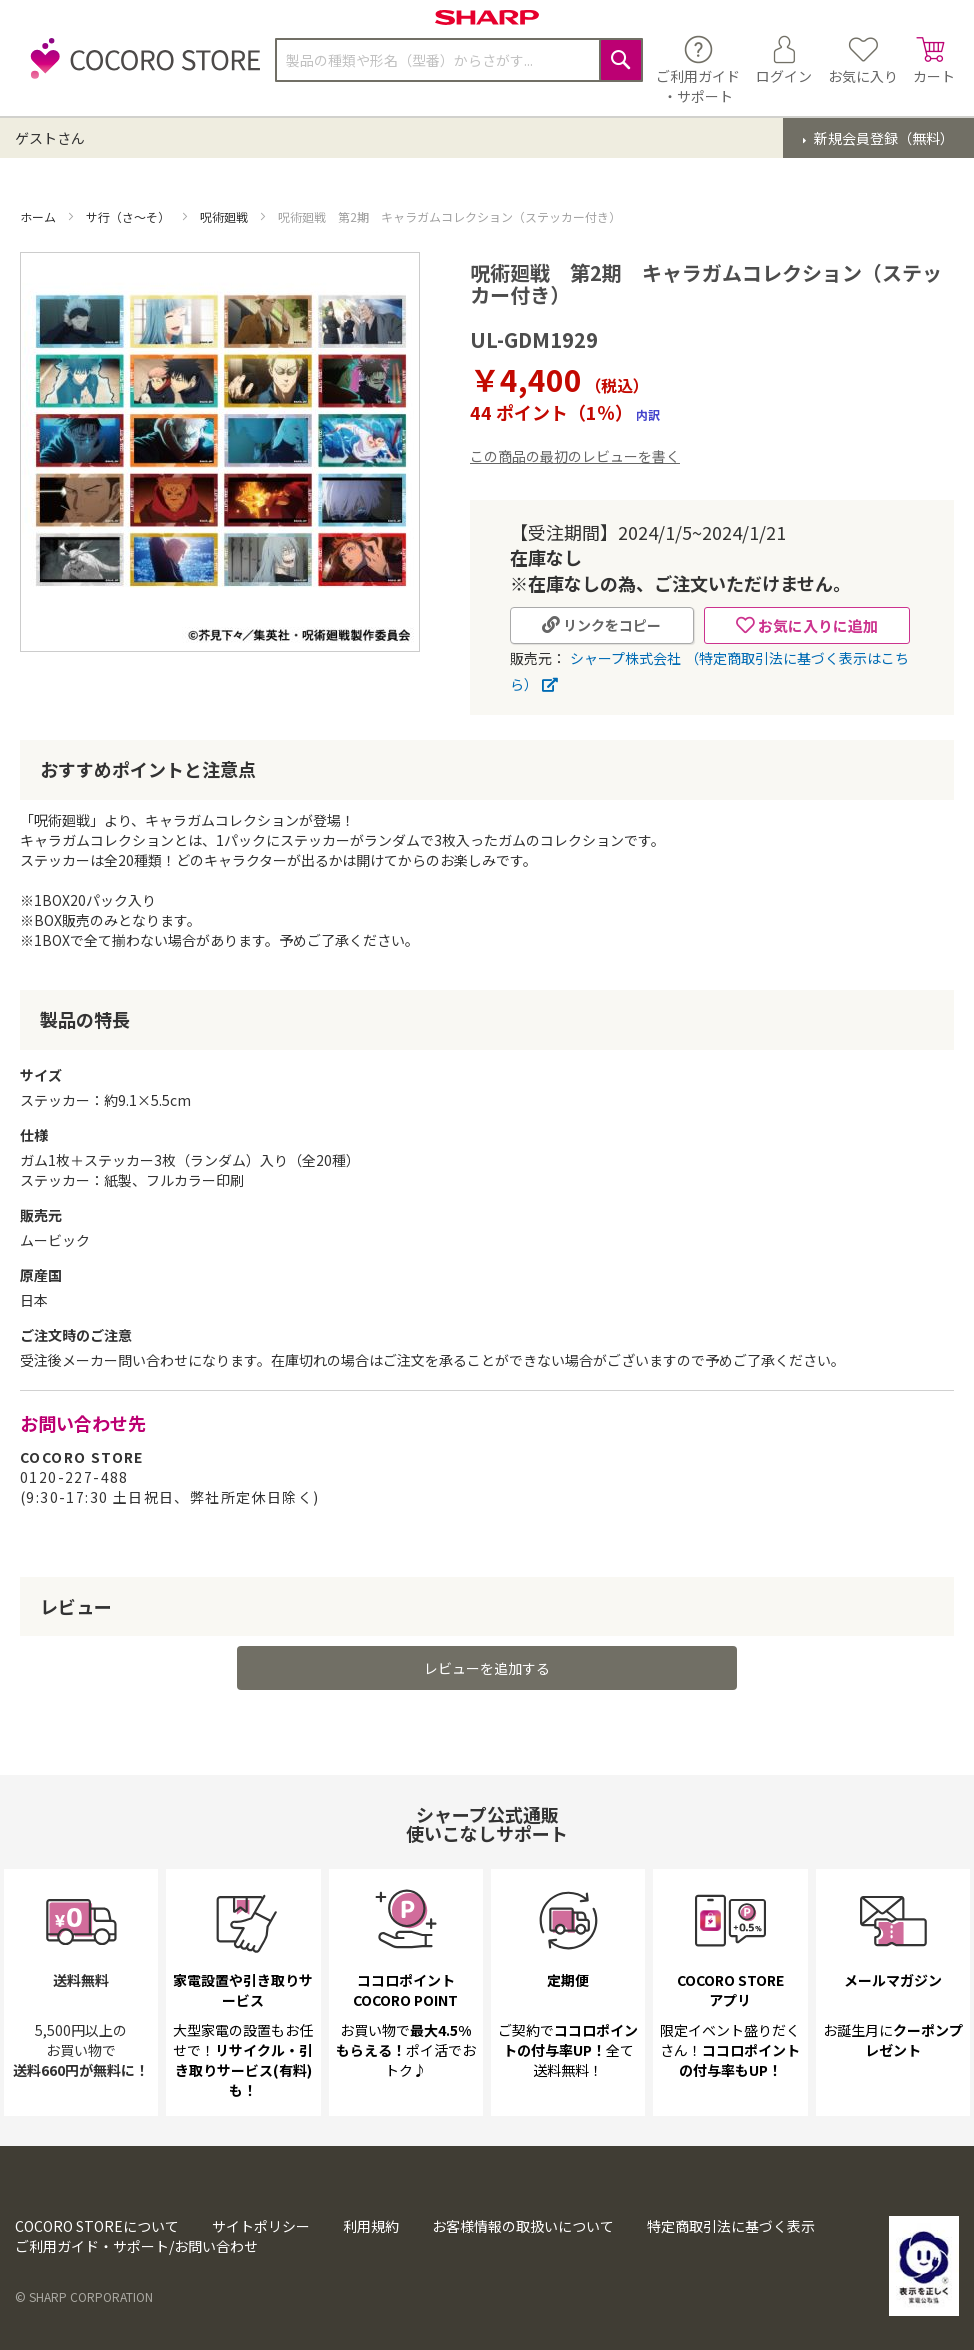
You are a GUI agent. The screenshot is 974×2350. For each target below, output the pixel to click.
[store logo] (140, 69)
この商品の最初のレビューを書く (575, 456)
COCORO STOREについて (97, 2226)
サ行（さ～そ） (129, 216)
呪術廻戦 (225, 216)
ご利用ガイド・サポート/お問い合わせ (136, 2246)
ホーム (39, 216)
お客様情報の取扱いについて (523, 2226)
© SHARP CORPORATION (84, 2296)
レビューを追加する (487, 1668)
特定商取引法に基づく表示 (731, 2226)
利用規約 (371, 2226)
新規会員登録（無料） (882, 138)
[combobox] (459, 60)
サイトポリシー (261, 2226)
